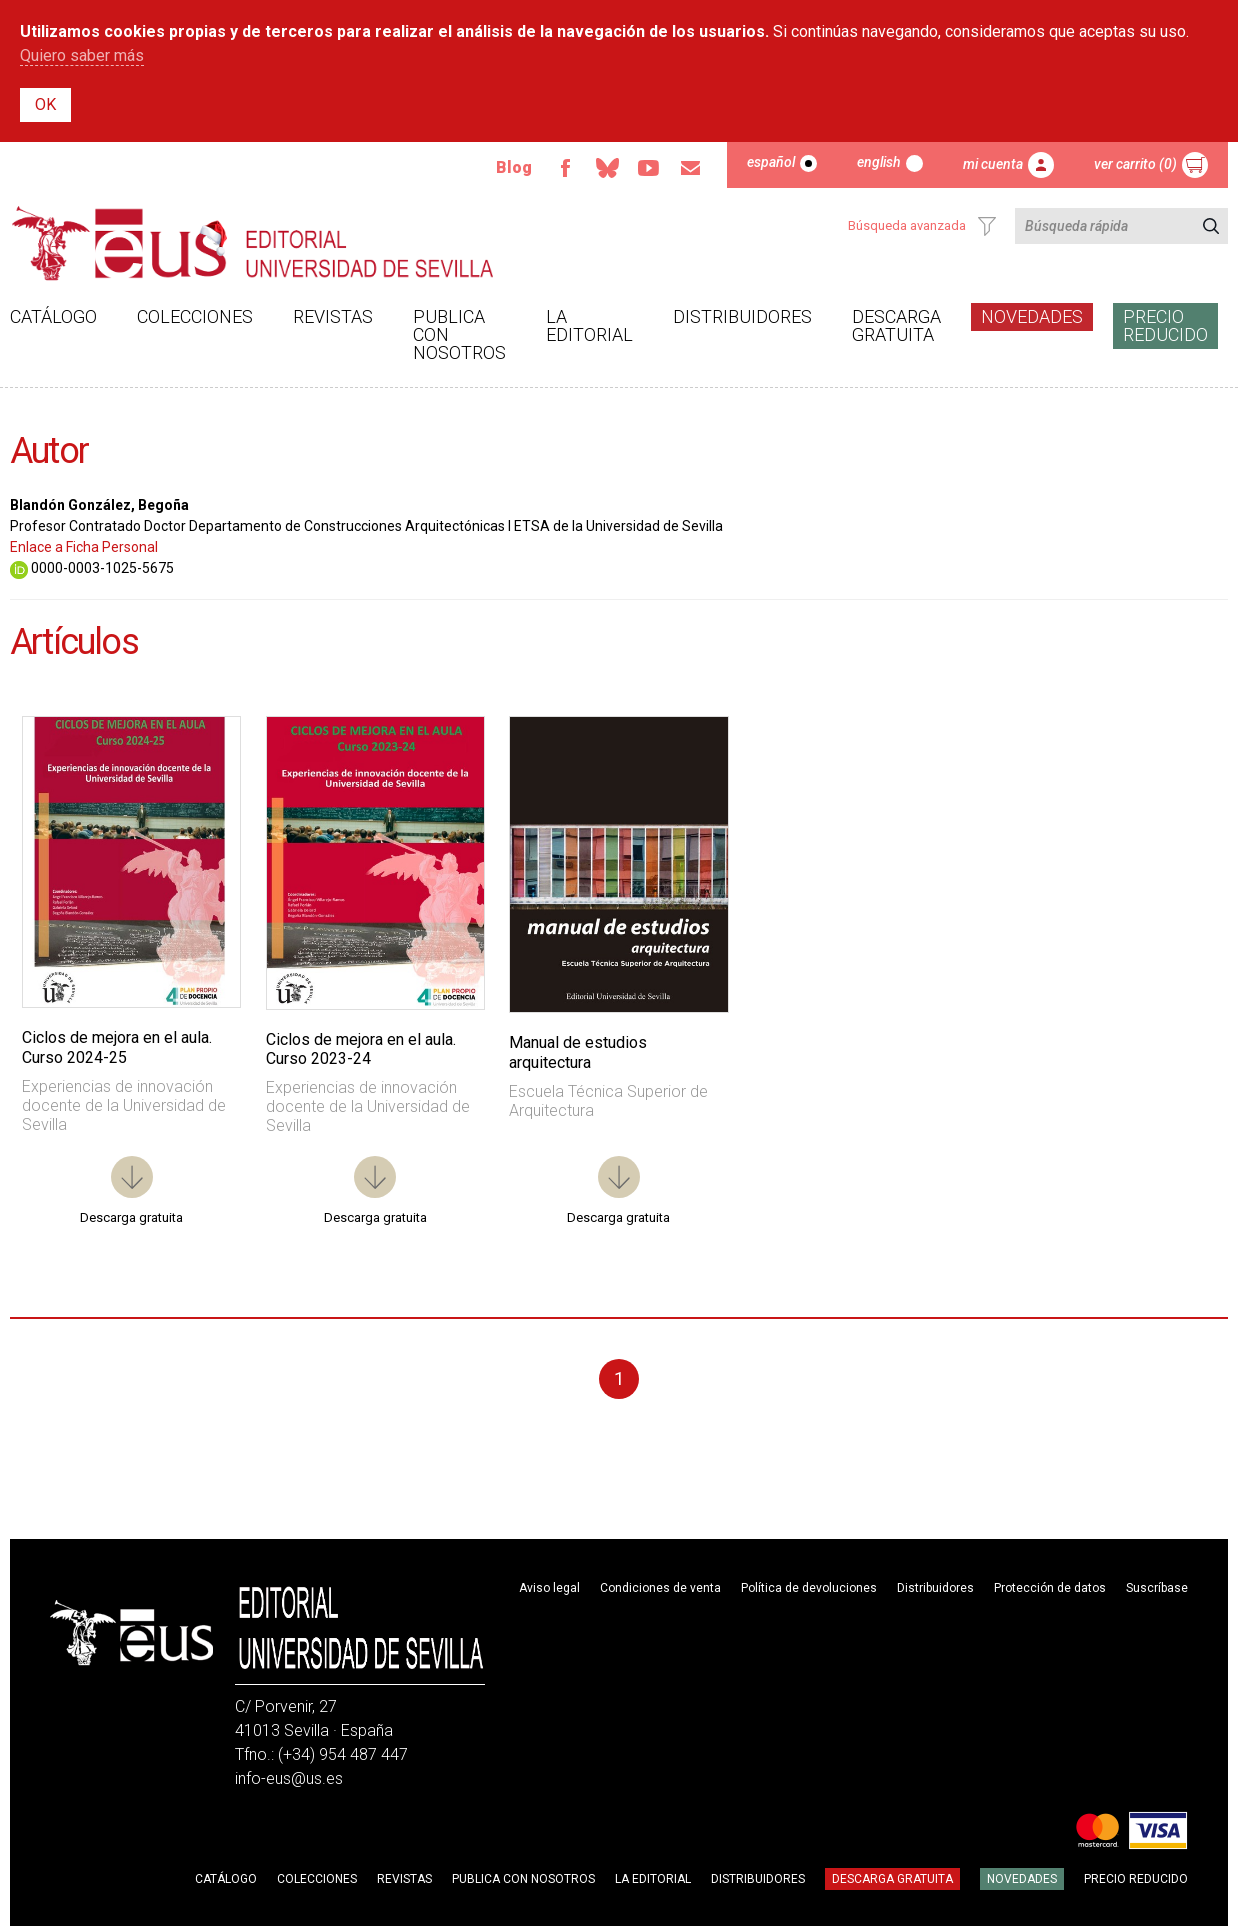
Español (771, 162)
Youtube (649, 168)
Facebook (565, 168)
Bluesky (607, 168)
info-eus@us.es (289, 1778)
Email (691, 168)
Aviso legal (549, 1588)
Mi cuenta (993, 164)
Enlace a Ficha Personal (84, 547)
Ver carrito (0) (1135, 164)
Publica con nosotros (459, 334)
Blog (514, 167)
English (879, 162)
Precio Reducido (1165, 325)
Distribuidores (742, 316)
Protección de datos (1050, 1588)
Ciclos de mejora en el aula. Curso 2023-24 (361, 1049)
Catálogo (53, 316)
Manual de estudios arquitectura (578, 1052)
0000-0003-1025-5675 (92, 568)
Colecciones (195, 316)
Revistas (333, 316)
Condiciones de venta (660, 1588)
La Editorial (589, 325)
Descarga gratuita (896, 325)
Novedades (1032, 316)
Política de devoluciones (809, 1588)
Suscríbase (1157, 1588)
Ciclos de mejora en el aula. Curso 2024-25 (117, 1047)
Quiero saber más (82, 55)
